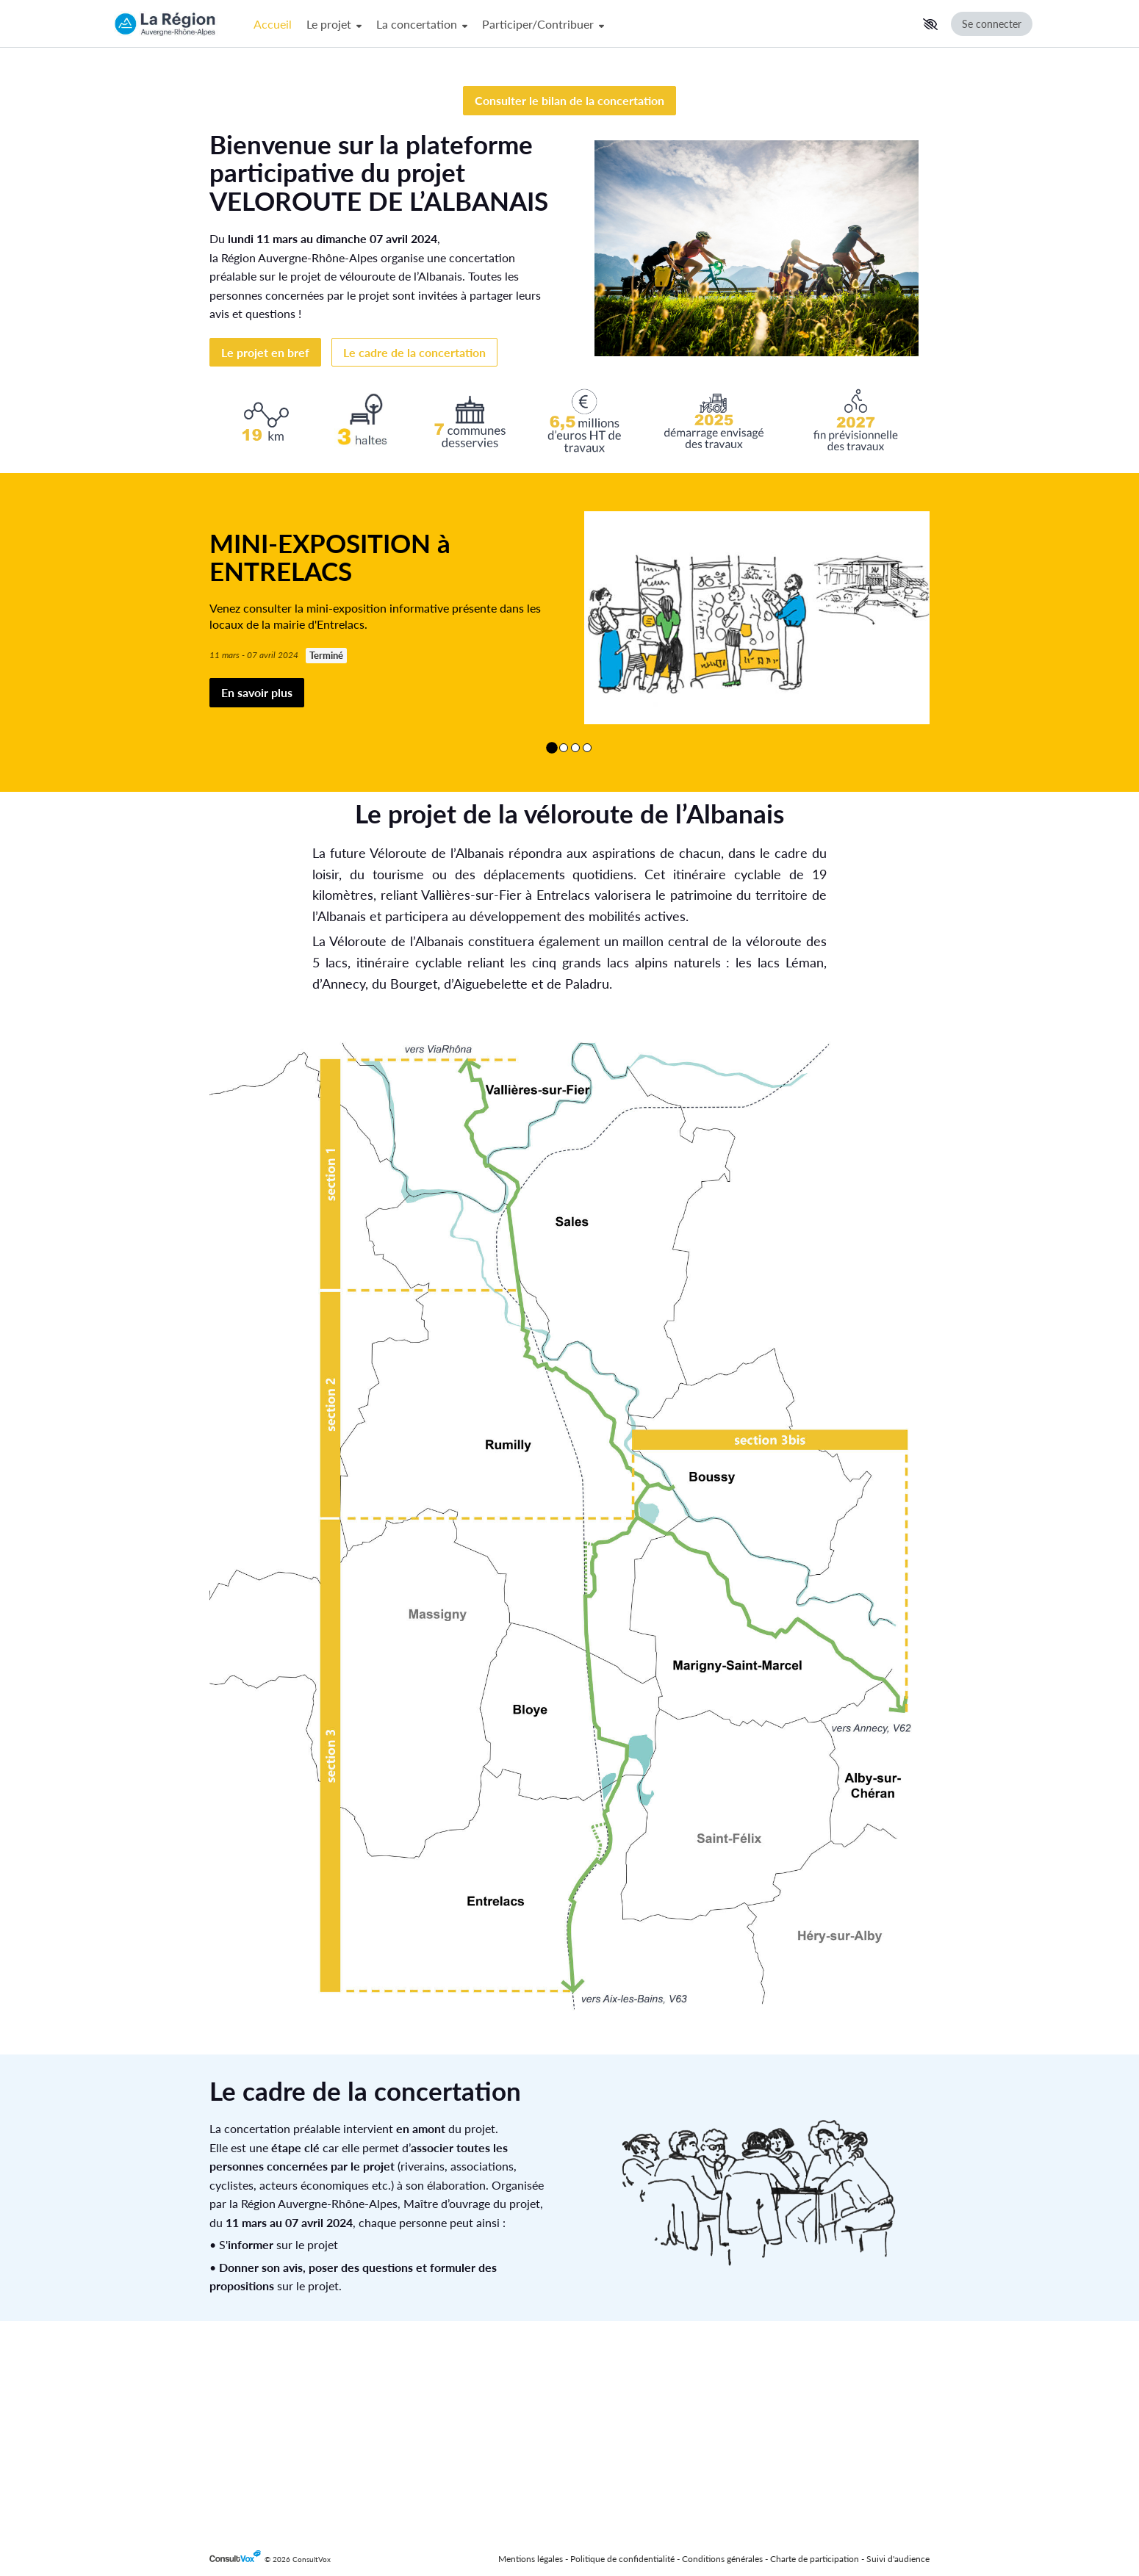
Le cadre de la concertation (414, 567)
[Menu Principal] (581, 24)
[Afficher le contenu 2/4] (563, 962)
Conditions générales (722, 2558)
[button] (930, 24)
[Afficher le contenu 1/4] (552, 962)
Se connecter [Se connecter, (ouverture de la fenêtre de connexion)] (991, 24)
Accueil (273, 24)
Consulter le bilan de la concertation (569, 315)
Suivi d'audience (898, 2558)
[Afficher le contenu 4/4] (587, 962)
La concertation (421, 24)
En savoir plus (256, 907)
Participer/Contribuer (543, 24)
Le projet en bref (265, 567)
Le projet (334, 24)
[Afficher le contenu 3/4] (575, 962)
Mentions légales (530, 2558)
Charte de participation (814, 2558)
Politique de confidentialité (622, 2558)
